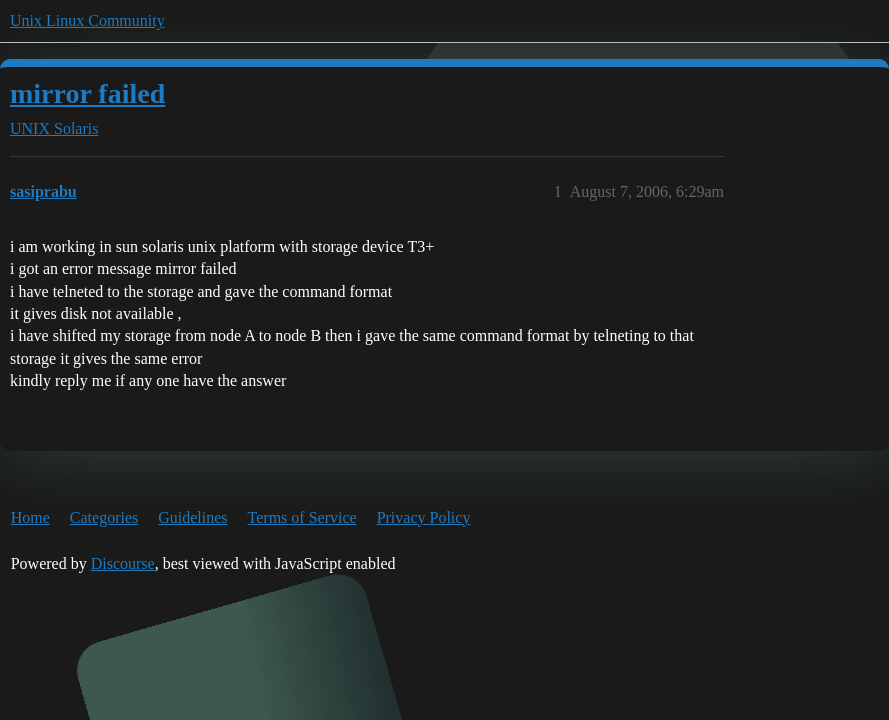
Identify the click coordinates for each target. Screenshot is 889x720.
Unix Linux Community (87, 20)
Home (30, 517)
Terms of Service (302, 517)
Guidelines (192, 517)
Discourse (123, 563)
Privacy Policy (424, 517)
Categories (104, 517)
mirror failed (87, 93)
